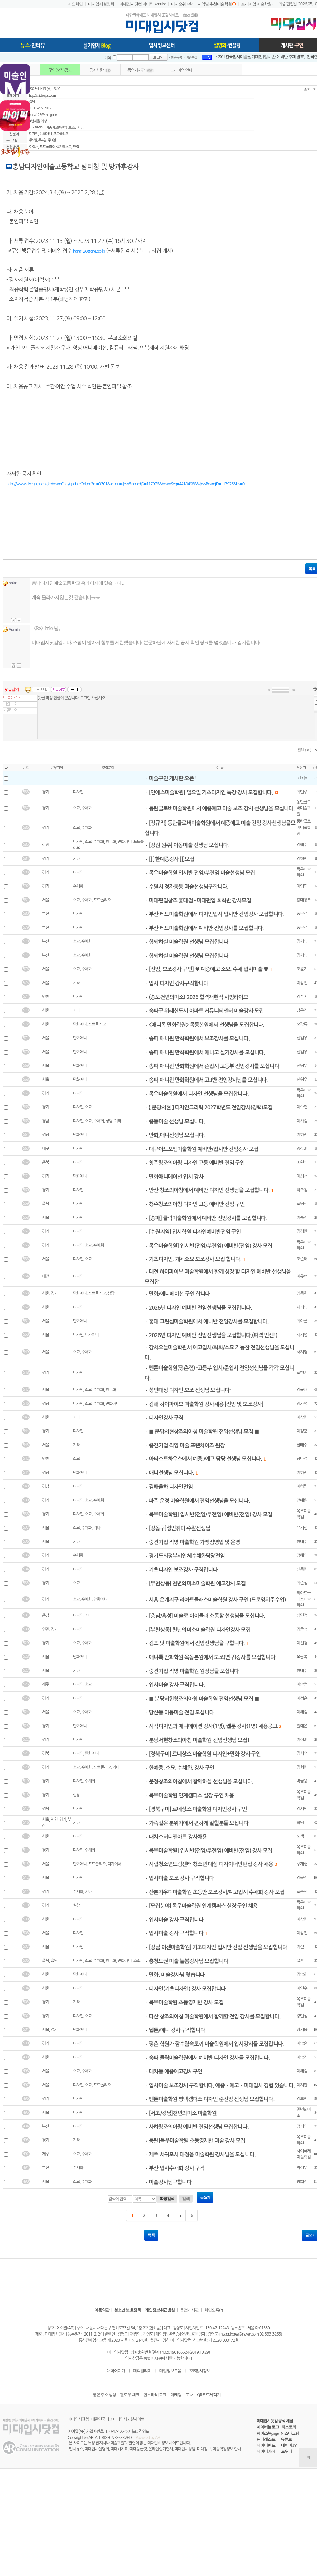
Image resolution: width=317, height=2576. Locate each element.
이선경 (302, 1643)
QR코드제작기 (209, 2394)
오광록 (302, 1024)
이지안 (302, 2085)
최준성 (302, 1583)
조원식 (302, 1162)
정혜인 (302, 1555)
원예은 (302, 1726)
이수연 (302, 1107)
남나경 (302, 1459)
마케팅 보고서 (181, 2394)
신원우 (302, 1038)
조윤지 (302, 969)
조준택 (302, 1892)
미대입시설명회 (101, 4)
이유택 (302, 1276)
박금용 (302, 1781)
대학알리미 (142, 2370)
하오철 (302, 1190)
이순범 (302, 1684)
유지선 (302, 1528)
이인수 (302, 1988)
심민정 (302, 1615)
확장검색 (167, 2198)
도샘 (300, 1836)
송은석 (302, 914)
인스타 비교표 (154, 2394)
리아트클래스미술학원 (304, 1599)
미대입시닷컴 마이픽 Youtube (142, 4)
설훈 (300, 1961)
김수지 (302, 997)
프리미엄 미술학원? (257, 4)
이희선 (302, 1176)
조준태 (302, 1259)
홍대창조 (304, 900)
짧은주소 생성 (104, 2394)
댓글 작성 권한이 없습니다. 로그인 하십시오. (176, 717)
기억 (107, 58)
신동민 (302, 1569)
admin (302, 778)
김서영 (302, 941)
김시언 (302, 1753)
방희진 (302, 2182)
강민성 (302, 2016)
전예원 (302, 1500)
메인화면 (75, 4)
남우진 (302, 1010)
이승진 (302, 1218)
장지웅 (302, 2030)
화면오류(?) (213, 2310)
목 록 (151, 2235)
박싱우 (302, 2168)
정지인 (302, 2126)
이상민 (302, 983)
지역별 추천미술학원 (215, 4)
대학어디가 (116, 2370)
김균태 (302, 1390)
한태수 (302, 1445)
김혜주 (302, 845)
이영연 (302, 886)
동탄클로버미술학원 (304, 808)
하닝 (300, 1823)
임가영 (302, 1404)
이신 (300, 1947)
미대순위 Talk (181, 4)
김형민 (302, 859)
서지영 (302, 1307)
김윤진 (302, 1878)
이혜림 (302, 1712)
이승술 (302, 2043)
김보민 (302, 2099)
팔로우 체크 (129, 2394)
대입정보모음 (170, 2370)
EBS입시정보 (199, 2370)
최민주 (302, 792)
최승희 (302, 1974)
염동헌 (302, 1293)
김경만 (302, 1231)
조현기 (302, 1373)
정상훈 (302, 1149)
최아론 (302, 1321)
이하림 (302, 1121)
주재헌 (302, 1864)
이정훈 (302, 1431)
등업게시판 (189, 2310)
